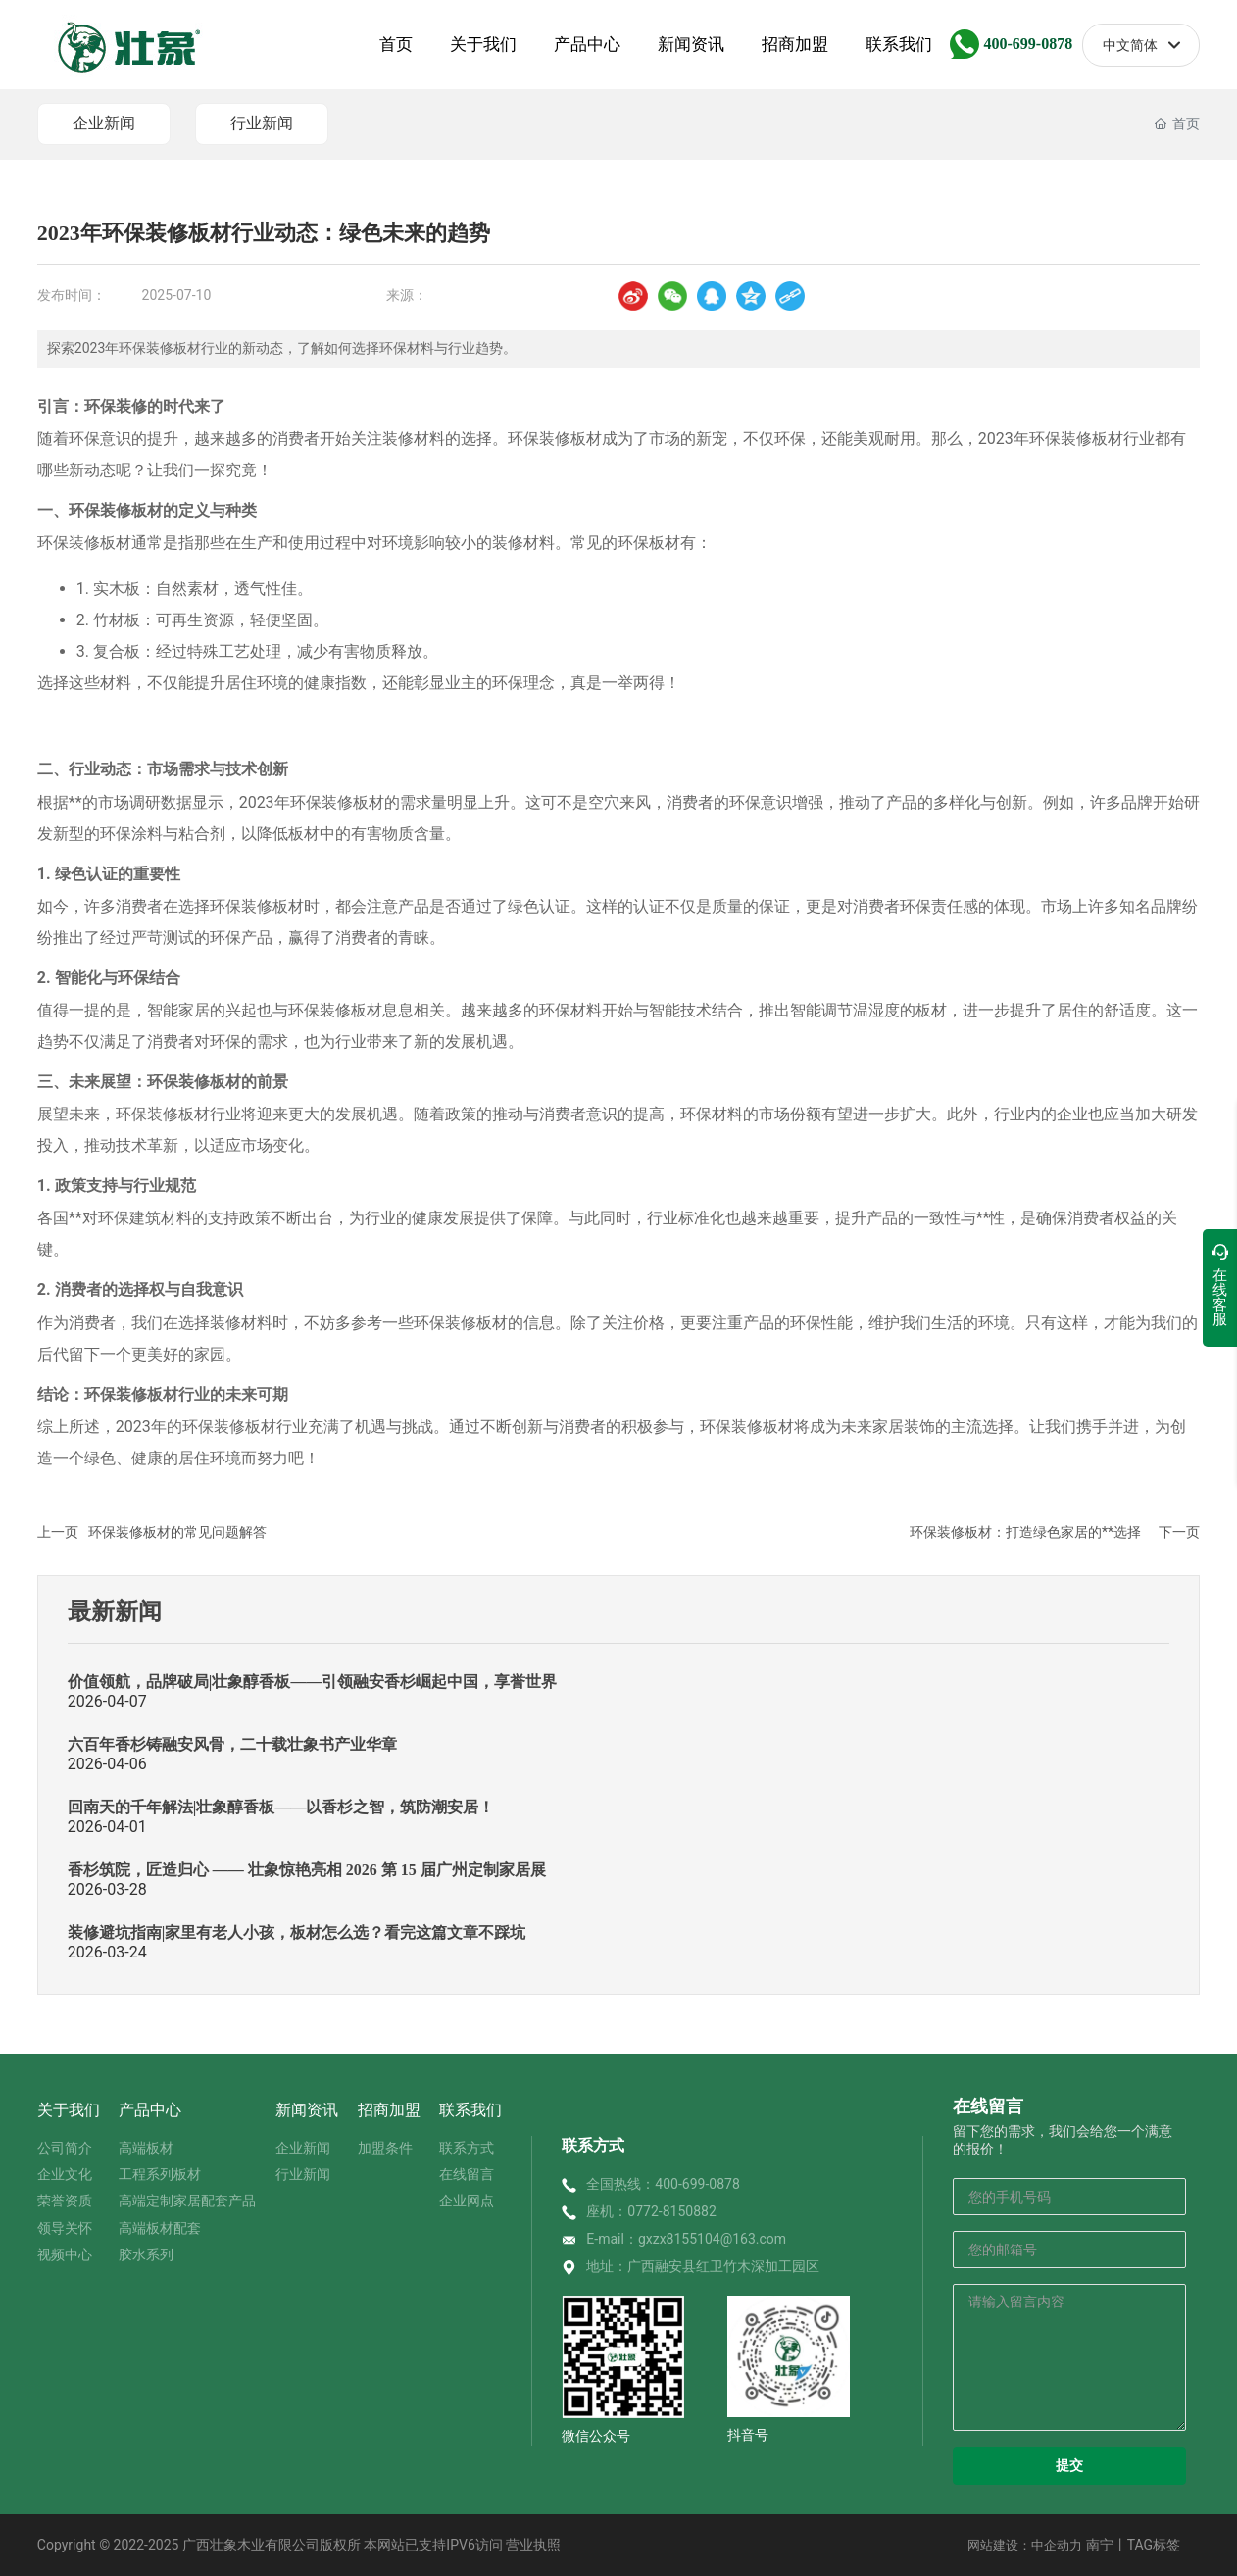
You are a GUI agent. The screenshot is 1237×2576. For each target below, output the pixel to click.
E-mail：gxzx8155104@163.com (686, 2239)
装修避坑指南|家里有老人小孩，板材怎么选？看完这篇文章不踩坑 (297, 1932)
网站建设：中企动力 (1024, 2545)
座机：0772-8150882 (651, 2211)
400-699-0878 (1027, 43)
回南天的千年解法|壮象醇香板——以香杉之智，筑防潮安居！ (281, 1807)
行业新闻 (261, 123)
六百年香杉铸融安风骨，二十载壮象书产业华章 (232, 1744)
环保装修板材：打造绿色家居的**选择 (1025, 1532)
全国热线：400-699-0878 (662, 2184)
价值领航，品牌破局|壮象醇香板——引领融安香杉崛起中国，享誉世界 (313, 1681)
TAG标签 (1153, 2544)
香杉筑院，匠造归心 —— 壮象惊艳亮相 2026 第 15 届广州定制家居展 (307, 1869)
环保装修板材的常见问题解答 (177, 1532)
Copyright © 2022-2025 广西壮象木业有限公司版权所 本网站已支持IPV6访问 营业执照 (299, 2544)
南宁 (1099, 2544)
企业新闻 (104, 123)
